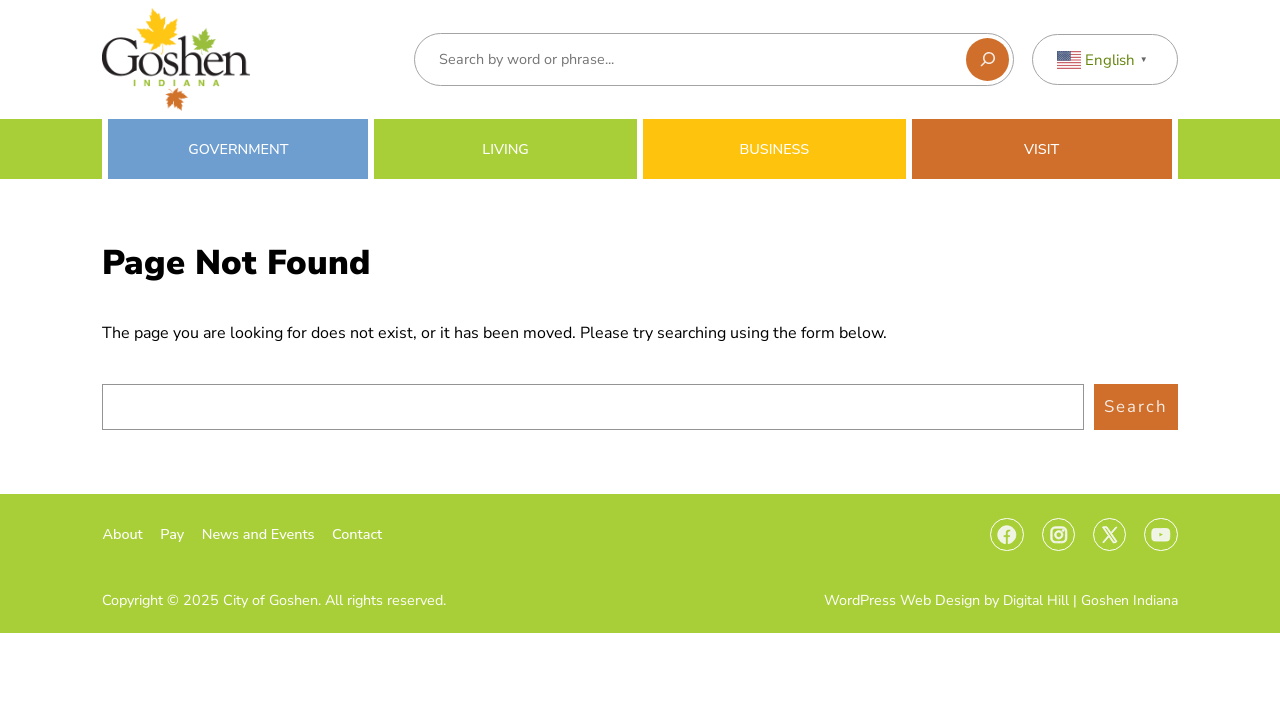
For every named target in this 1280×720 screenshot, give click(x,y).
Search (1136, 406)
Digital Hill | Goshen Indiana (1090, 600)
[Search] (987, 59)
